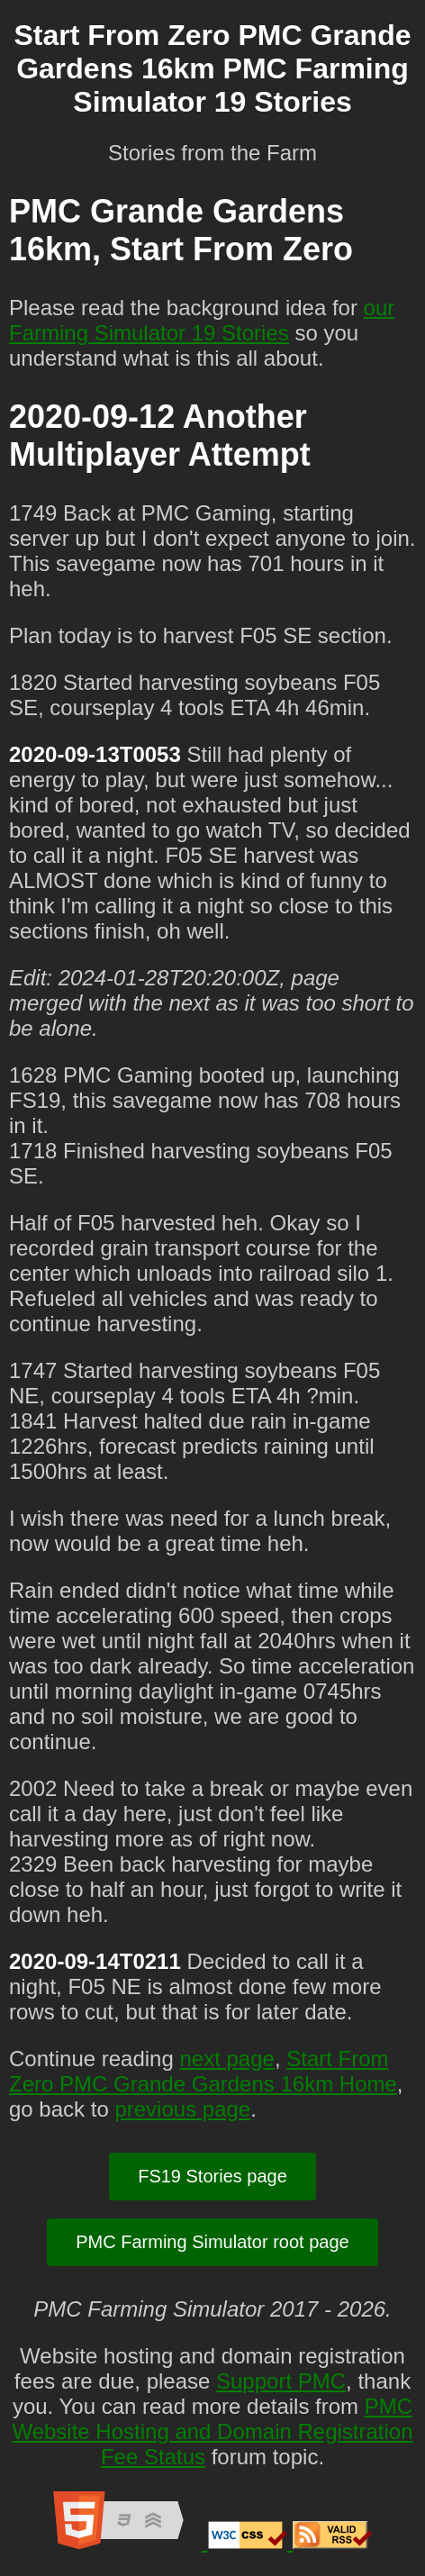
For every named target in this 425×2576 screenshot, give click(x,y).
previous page (182, 2109)
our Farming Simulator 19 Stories (201, 320)
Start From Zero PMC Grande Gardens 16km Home (203, 2071)
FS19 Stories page (212, 2176)
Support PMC (281, 2381)
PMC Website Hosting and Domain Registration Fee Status (212, 2431)
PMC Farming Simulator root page (212, 2242)
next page (226, 2058)
